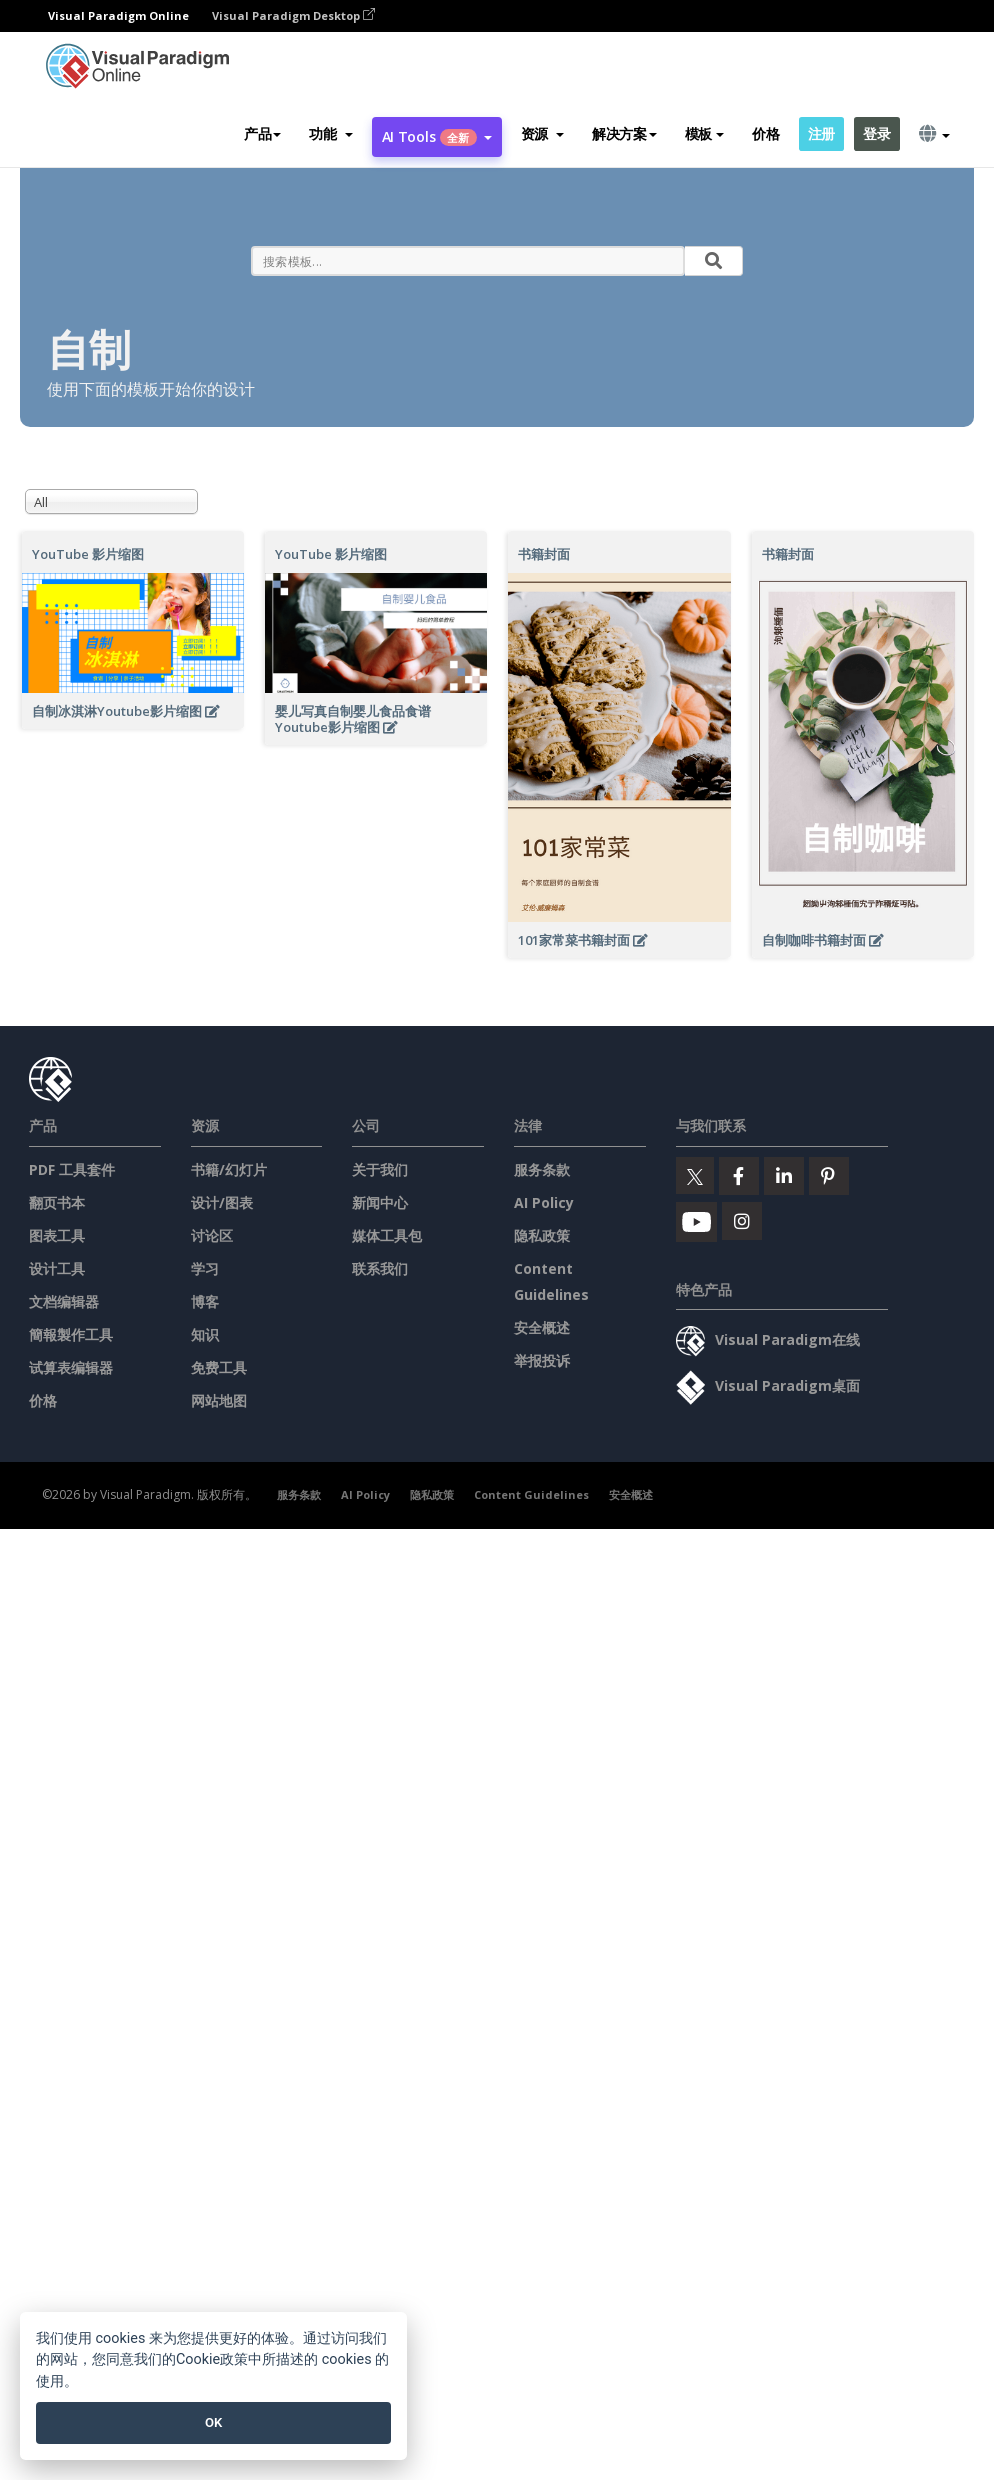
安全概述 (542, 1327)
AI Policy (544, 1202)
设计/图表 (222, 1202)
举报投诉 (542, 1360)
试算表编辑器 (71, 1367)
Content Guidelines (531, 1494)
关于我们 (380, 1169)
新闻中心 (380, 1202)
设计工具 (57, 1268)
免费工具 (219, 1367)
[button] (330, 134)
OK (213, 2422)
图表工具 (57, 1235)
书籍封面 (544, 554)
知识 (205, 1334)
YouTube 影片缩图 (88, 554)
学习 (205, 1268)
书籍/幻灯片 (229, 1169)
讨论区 (212, 1235)
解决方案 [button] (624, 133)
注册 (821, 133)
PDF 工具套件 (72, 1169)
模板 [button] (704, 133)
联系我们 (380, 1268)
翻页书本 (57, 1202)
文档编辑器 (64, 1301)
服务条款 (542, 1169)
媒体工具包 (387, 1235)
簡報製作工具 (71, 1334)
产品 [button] (262, 133)
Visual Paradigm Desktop (293, 15)
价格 (765, 133)
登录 (876, 133)
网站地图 (219, 1400)
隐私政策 (542, 1235)
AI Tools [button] (437, 136)
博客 (205, 1301)
